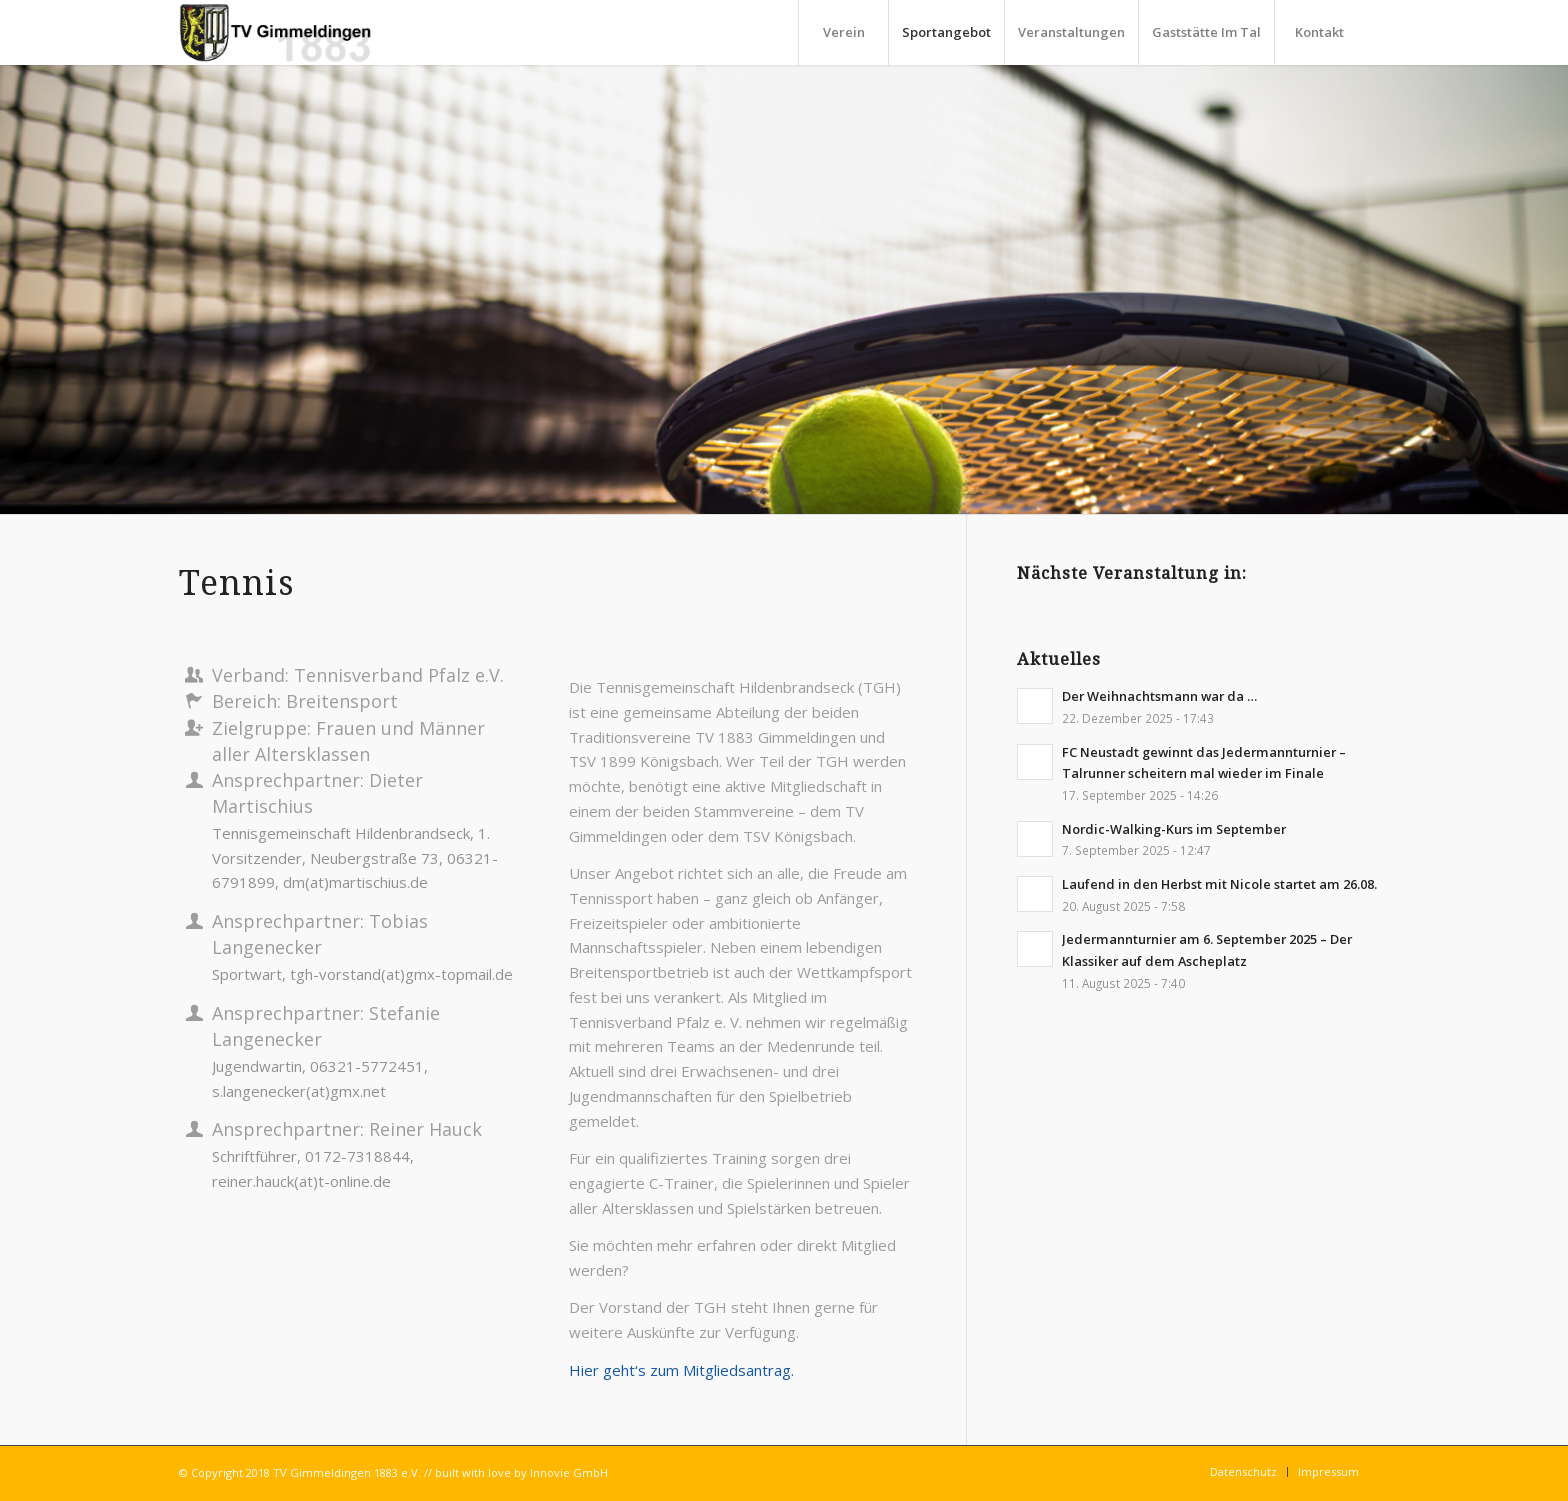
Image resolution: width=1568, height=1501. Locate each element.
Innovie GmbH (569, 1472)
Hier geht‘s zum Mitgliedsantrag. (681, 1370)
